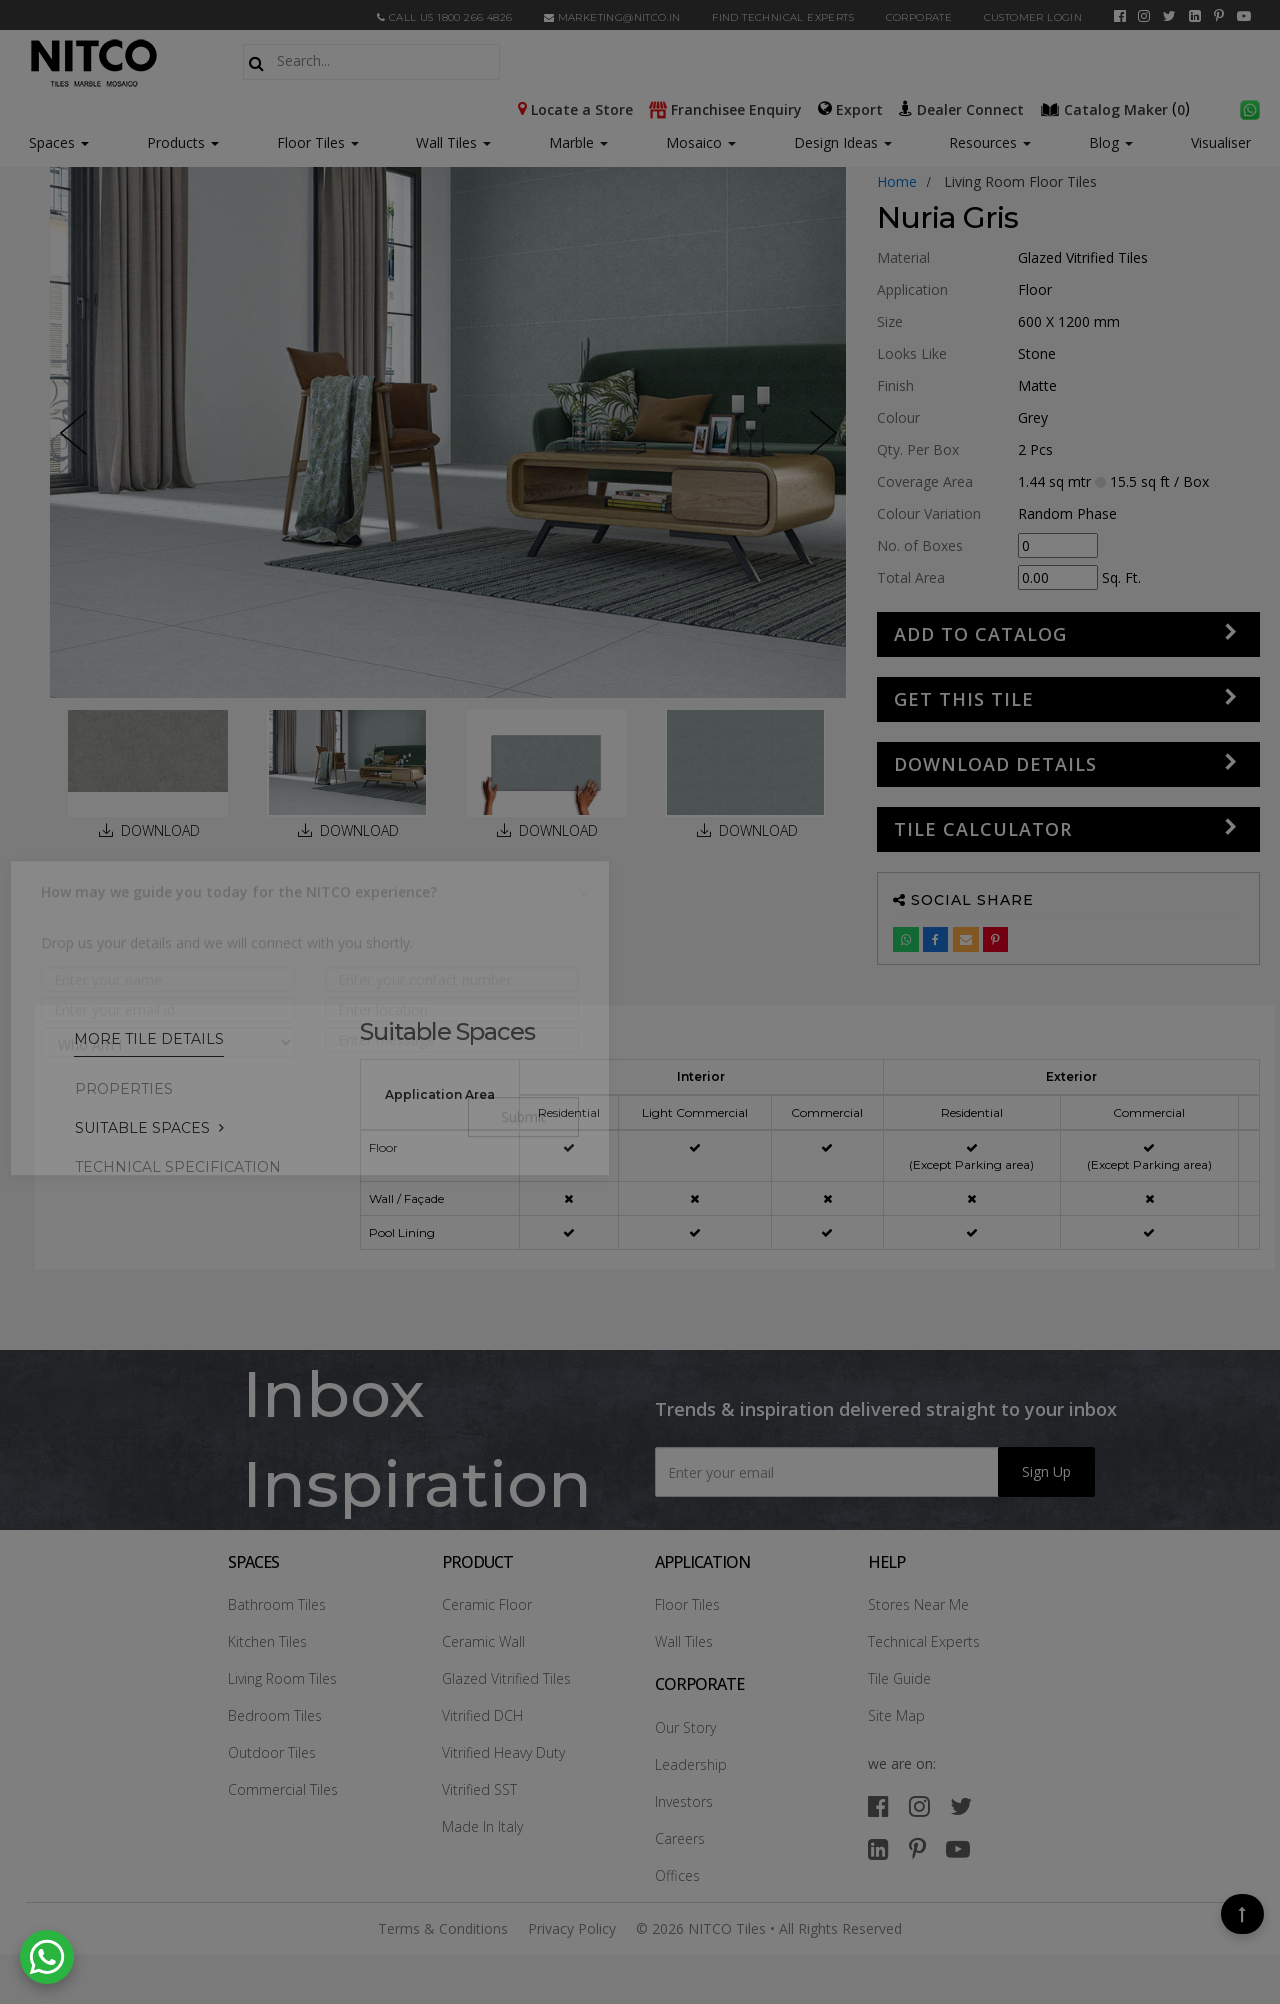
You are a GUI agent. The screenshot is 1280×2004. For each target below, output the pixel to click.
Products (176, 142)
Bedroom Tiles (275, 1715)
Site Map (896, 1715)
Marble (578, 142)
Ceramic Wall (483, 1641)
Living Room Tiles (282, 1678)
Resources (990, 142)
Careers (680, 1838)
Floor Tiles (318, 142)
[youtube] (1244, 16)
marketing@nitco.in (612, 17)
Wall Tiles (453, 142)
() (1117, 108)
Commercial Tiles (283, 1789)
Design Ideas (843, 142)
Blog (1111, 142)
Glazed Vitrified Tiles (506, 1678)
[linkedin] (1195, 16)
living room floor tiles (1020, 181)
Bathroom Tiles (277, 1604)
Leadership (691, 1764)
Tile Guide (899, 1678)
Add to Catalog (980, 634)
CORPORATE (919, 17)
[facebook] (1120, 16)
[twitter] (1169, 16)
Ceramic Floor (487, 1604)
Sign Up (1046, 1471)
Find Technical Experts (783, 17)
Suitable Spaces (142, 1128)
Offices (677, 1875)
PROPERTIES (124, 1089)
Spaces (52, 142)
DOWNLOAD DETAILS (995, 764)
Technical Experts (924, 1641)
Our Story (685, 1727)
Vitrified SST (479, 1789)
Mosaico (701, 142)
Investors (684, 1801)
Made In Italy (482, 1826)
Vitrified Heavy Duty (503, 1752)
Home (897, 181)
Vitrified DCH (482, 1715)
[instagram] (1144, 16)
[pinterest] (1219, 16)
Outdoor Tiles (272, 1752)
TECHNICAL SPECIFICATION (178, 1167)
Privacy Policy (572, 1928)
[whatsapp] (1250, 108)
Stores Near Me (918, 1604)
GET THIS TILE (964, 699)
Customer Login (1033, 17)
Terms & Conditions (443, 1928)
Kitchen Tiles (267, 1641)
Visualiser (1221, 142)
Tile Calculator (983, 829)
